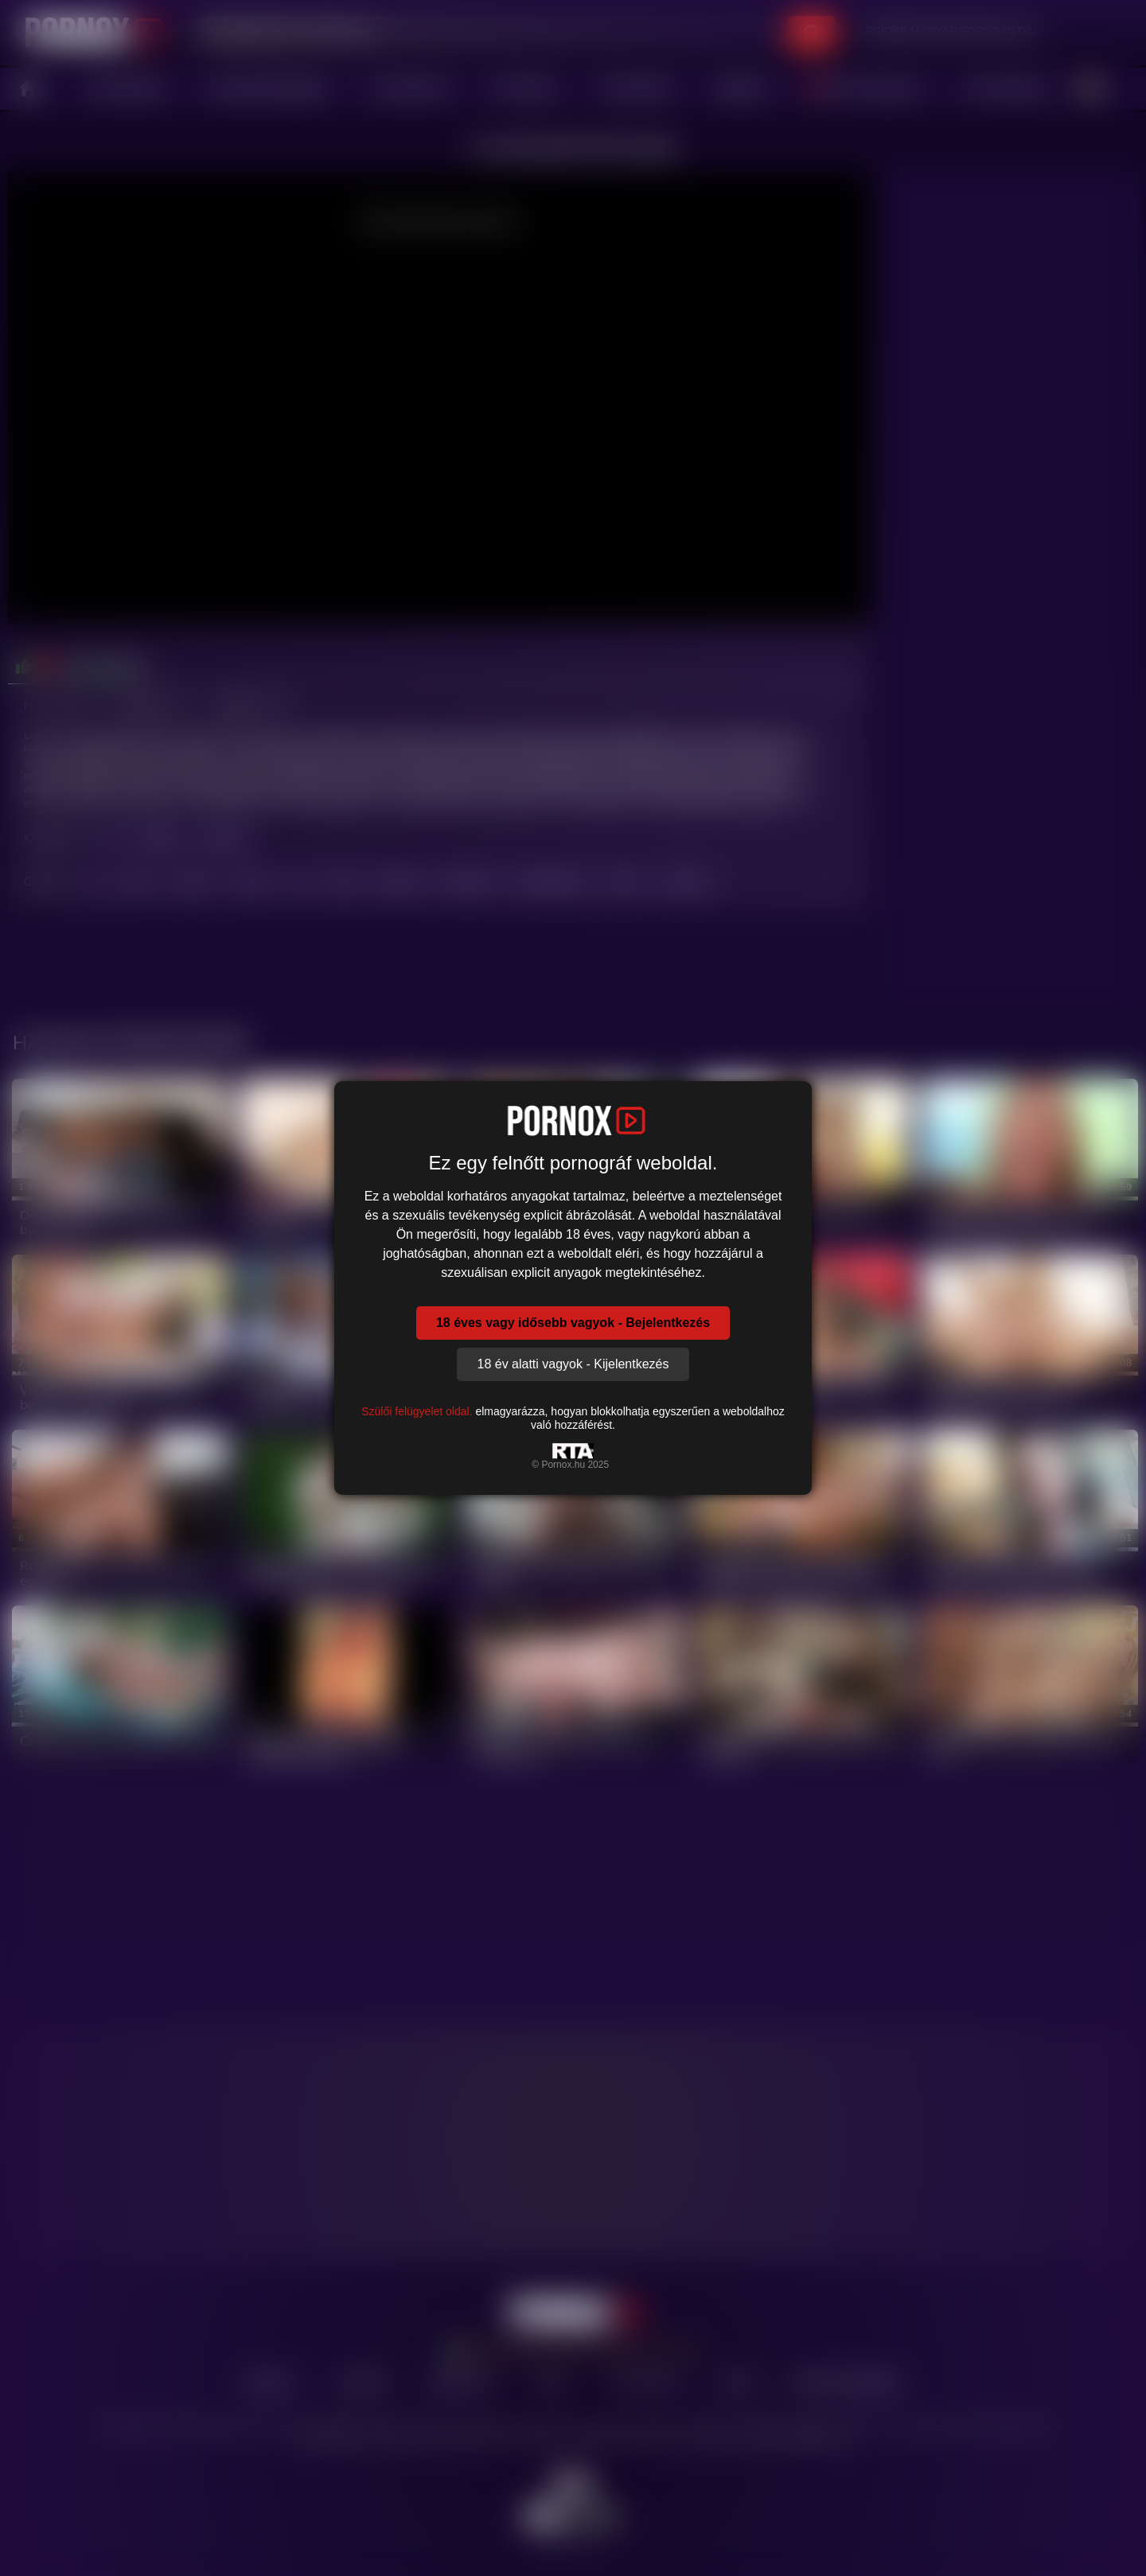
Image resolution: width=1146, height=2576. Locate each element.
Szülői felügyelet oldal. (416, 1411)
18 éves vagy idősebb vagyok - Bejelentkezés (573, 1322)
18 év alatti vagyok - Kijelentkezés (572, 1364)
